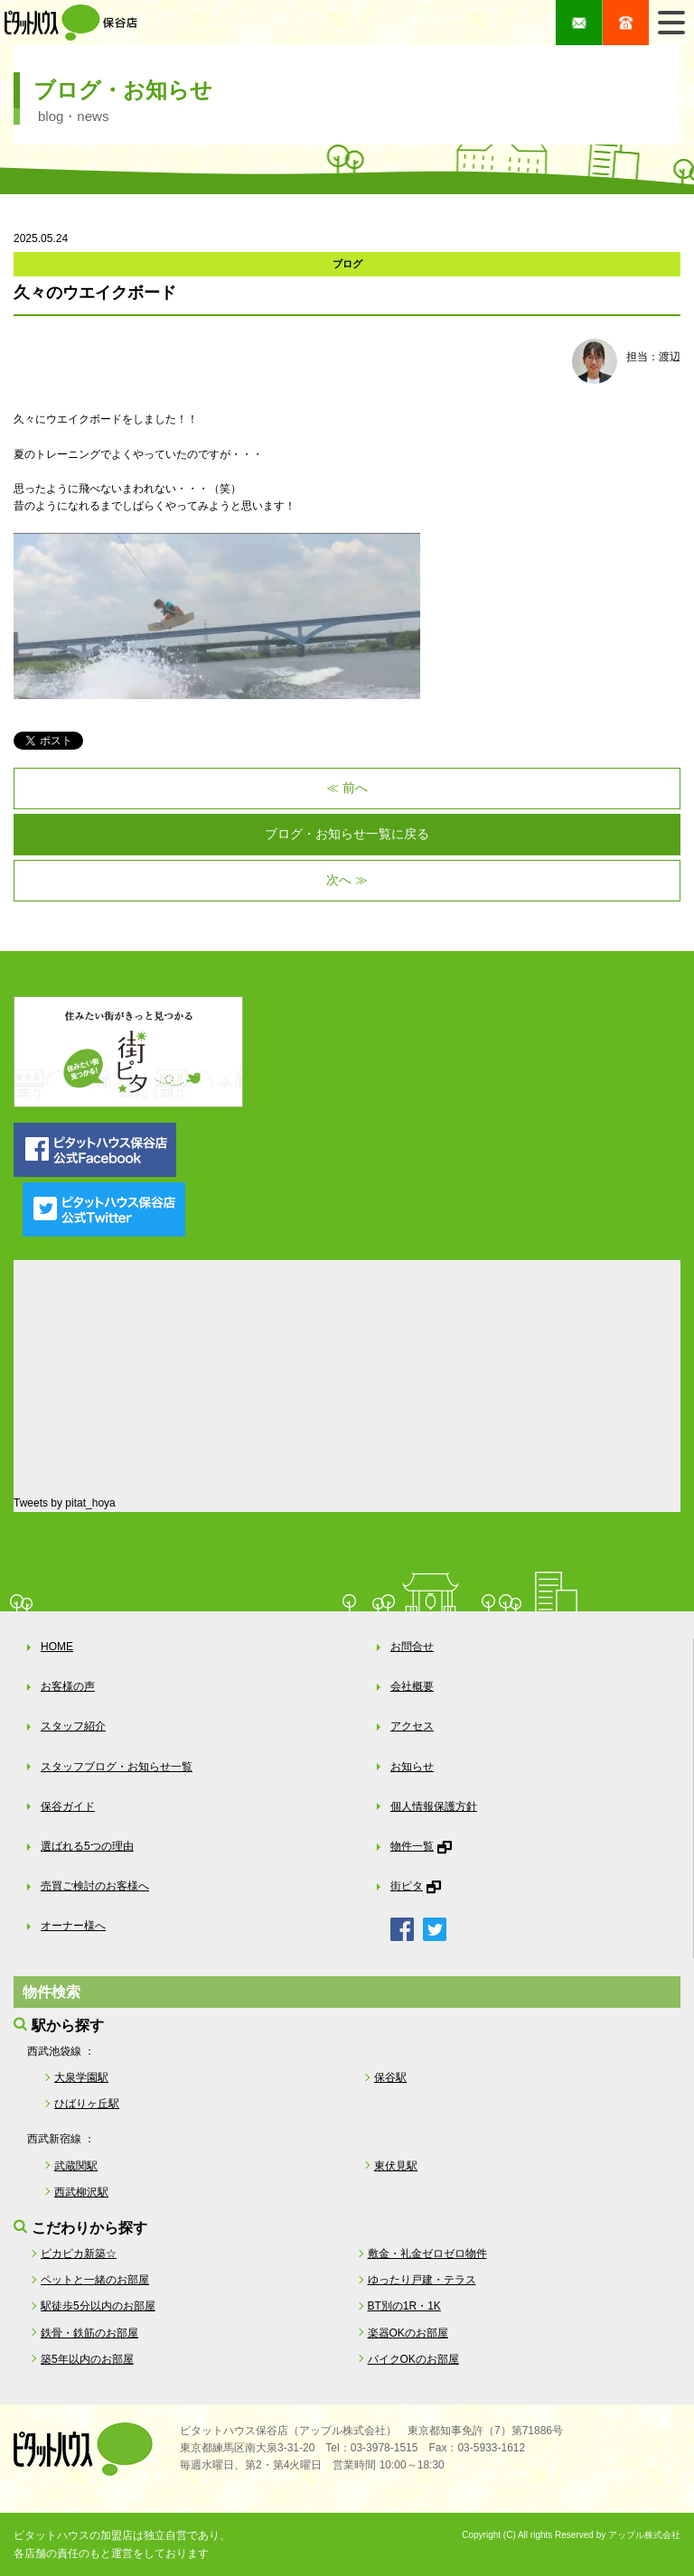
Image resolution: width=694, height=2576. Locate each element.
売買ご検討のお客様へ (95, 1886)
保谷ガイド (68, 1806)
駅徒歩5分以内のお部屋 (98, 2306)
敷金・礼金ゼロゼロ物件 (427, 2253)
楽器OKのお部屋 (408, 2333)
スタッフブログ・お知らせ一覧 (116, 1766)
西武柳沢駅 (81, 2192)
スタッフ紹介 (73, 1726)
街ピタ (406, 1886)
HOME (57, 1646)
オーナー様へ (73, 1925)
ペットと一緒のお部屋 (95, 2279)
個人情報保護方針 (433, 1806)
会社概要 (412, 1686)
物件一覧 (412, 1846)
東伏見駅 (395, 2166)
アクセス (412, 1726)
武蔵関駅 (76, 2166)
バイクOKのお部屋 (413, 2359)
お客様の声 (68, 1686)
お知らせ (412, 1766)
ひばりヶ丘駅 (86, 2103)
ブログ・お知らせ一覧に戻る (347, 833)
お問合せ (412, 1646)
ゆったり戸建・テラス (422, 2279)
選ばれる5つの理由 (87, 1846)
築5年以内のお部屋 (87, 2359)
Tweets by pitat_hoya (65, 1503)
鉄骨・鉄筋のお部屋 (89, 2333)
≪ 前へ (347, 787)
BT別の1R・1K (404, 2306)
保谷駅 (390, 2077)
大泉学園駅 (81, 2077)
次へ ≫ (347, 880)
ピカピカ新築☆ (79, 2253)
